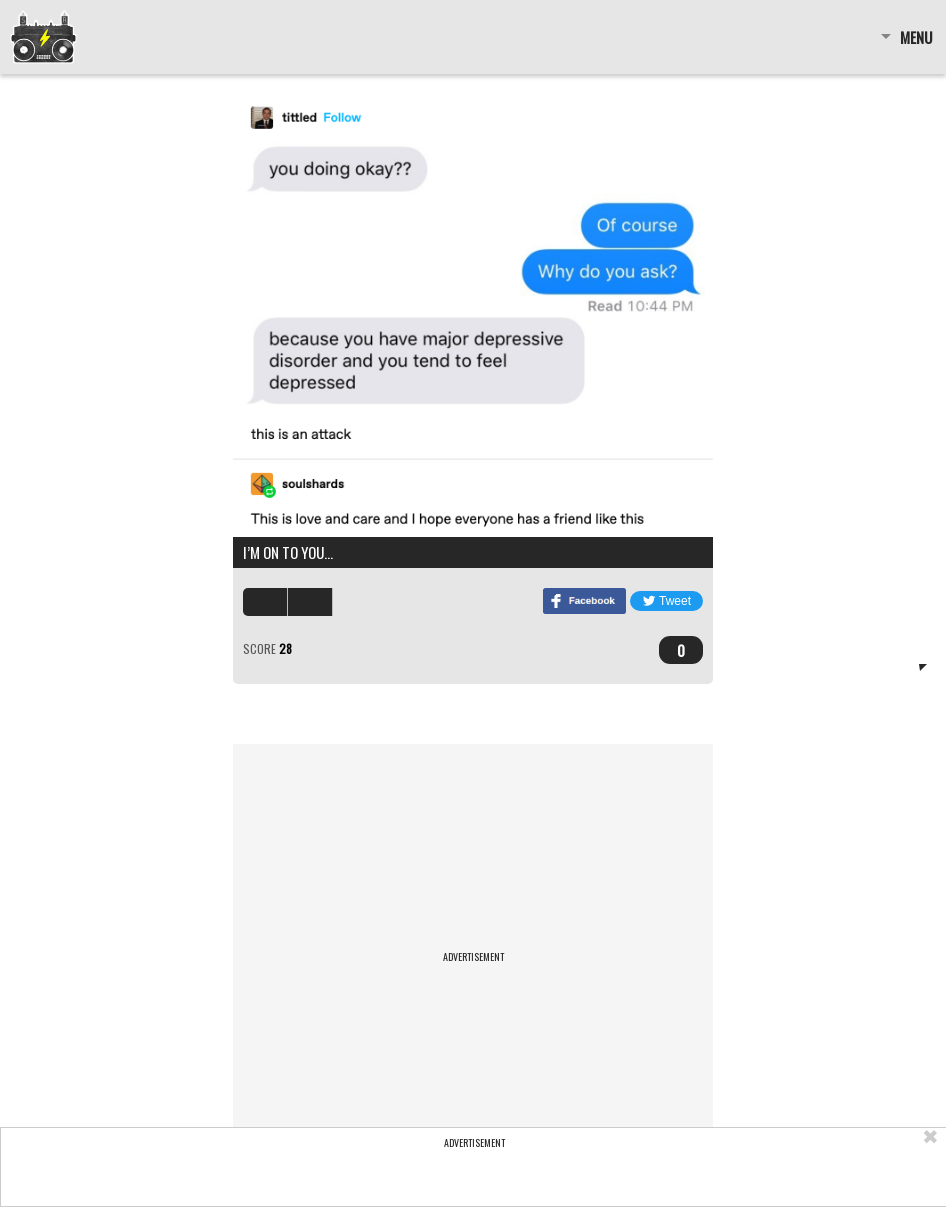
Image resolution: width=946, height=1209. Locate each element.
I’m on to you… (288, 552)
